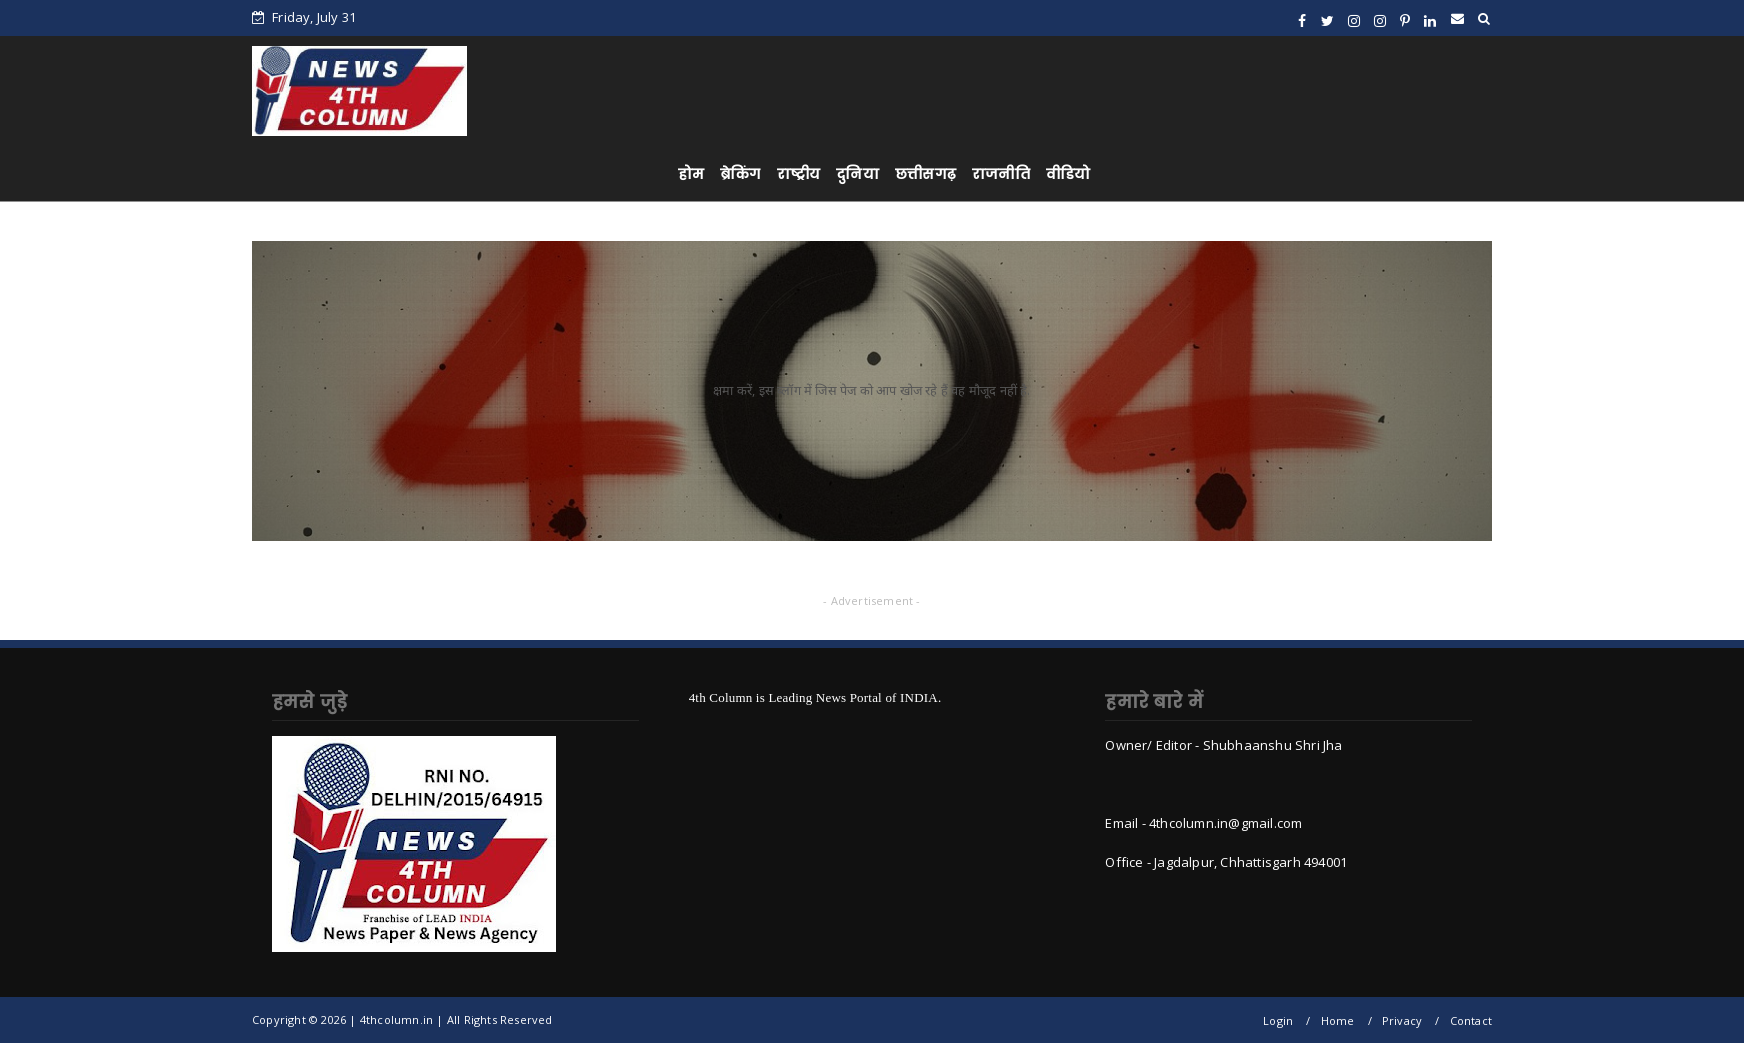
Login (1278, 1020)
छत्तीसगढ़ (925, 174)
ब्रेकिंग (740, 174)
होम (691, 174)
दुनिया (857, 174)
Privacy (1402, 1020)
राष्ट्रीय (799, 174)
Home (1338, 1020)
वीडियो (1068, 174)
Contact (1471, 1020)
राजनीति (1001, 174)
